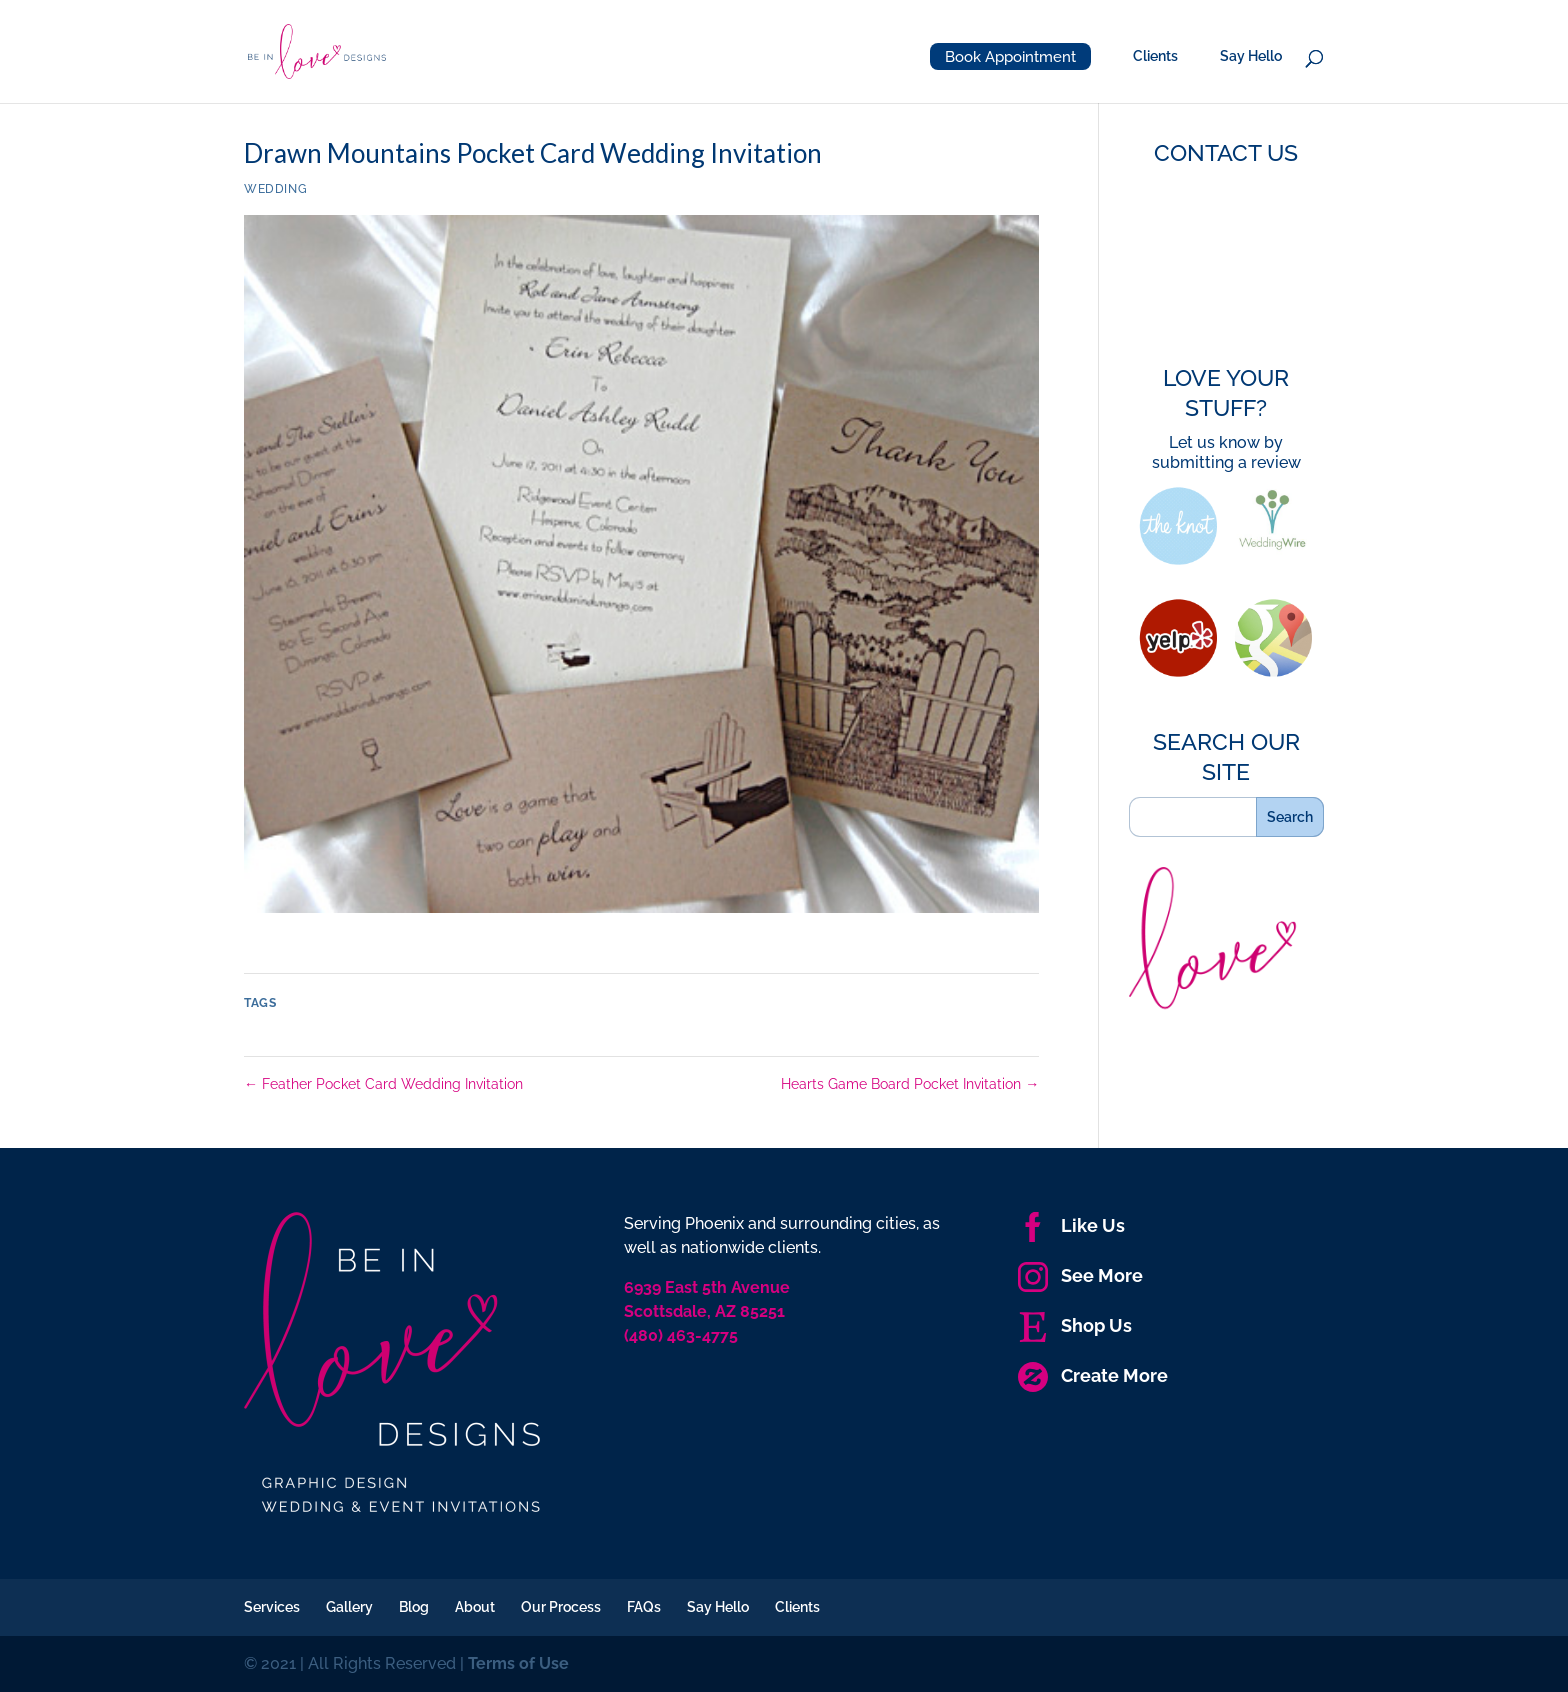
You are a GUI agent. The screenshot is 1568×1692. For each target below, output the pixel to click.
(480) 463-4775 (681, 1335)
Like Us (1071, 1225)
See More (1080, 1275)
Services (272, 1607)
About (475, 1607)
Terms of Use (518, 1663)
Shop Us (1075, 1325)
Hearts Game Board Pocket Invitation (910, 1084)
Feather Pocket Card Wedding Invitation (383, 1084)
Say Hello (1251, 56)
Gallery (349, 1607)
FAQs (644, 1607)
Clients (1155, 56)
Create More (1093, 1375)
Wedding (275, 189)
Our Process (561, 1607)
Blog (414, 1607)
